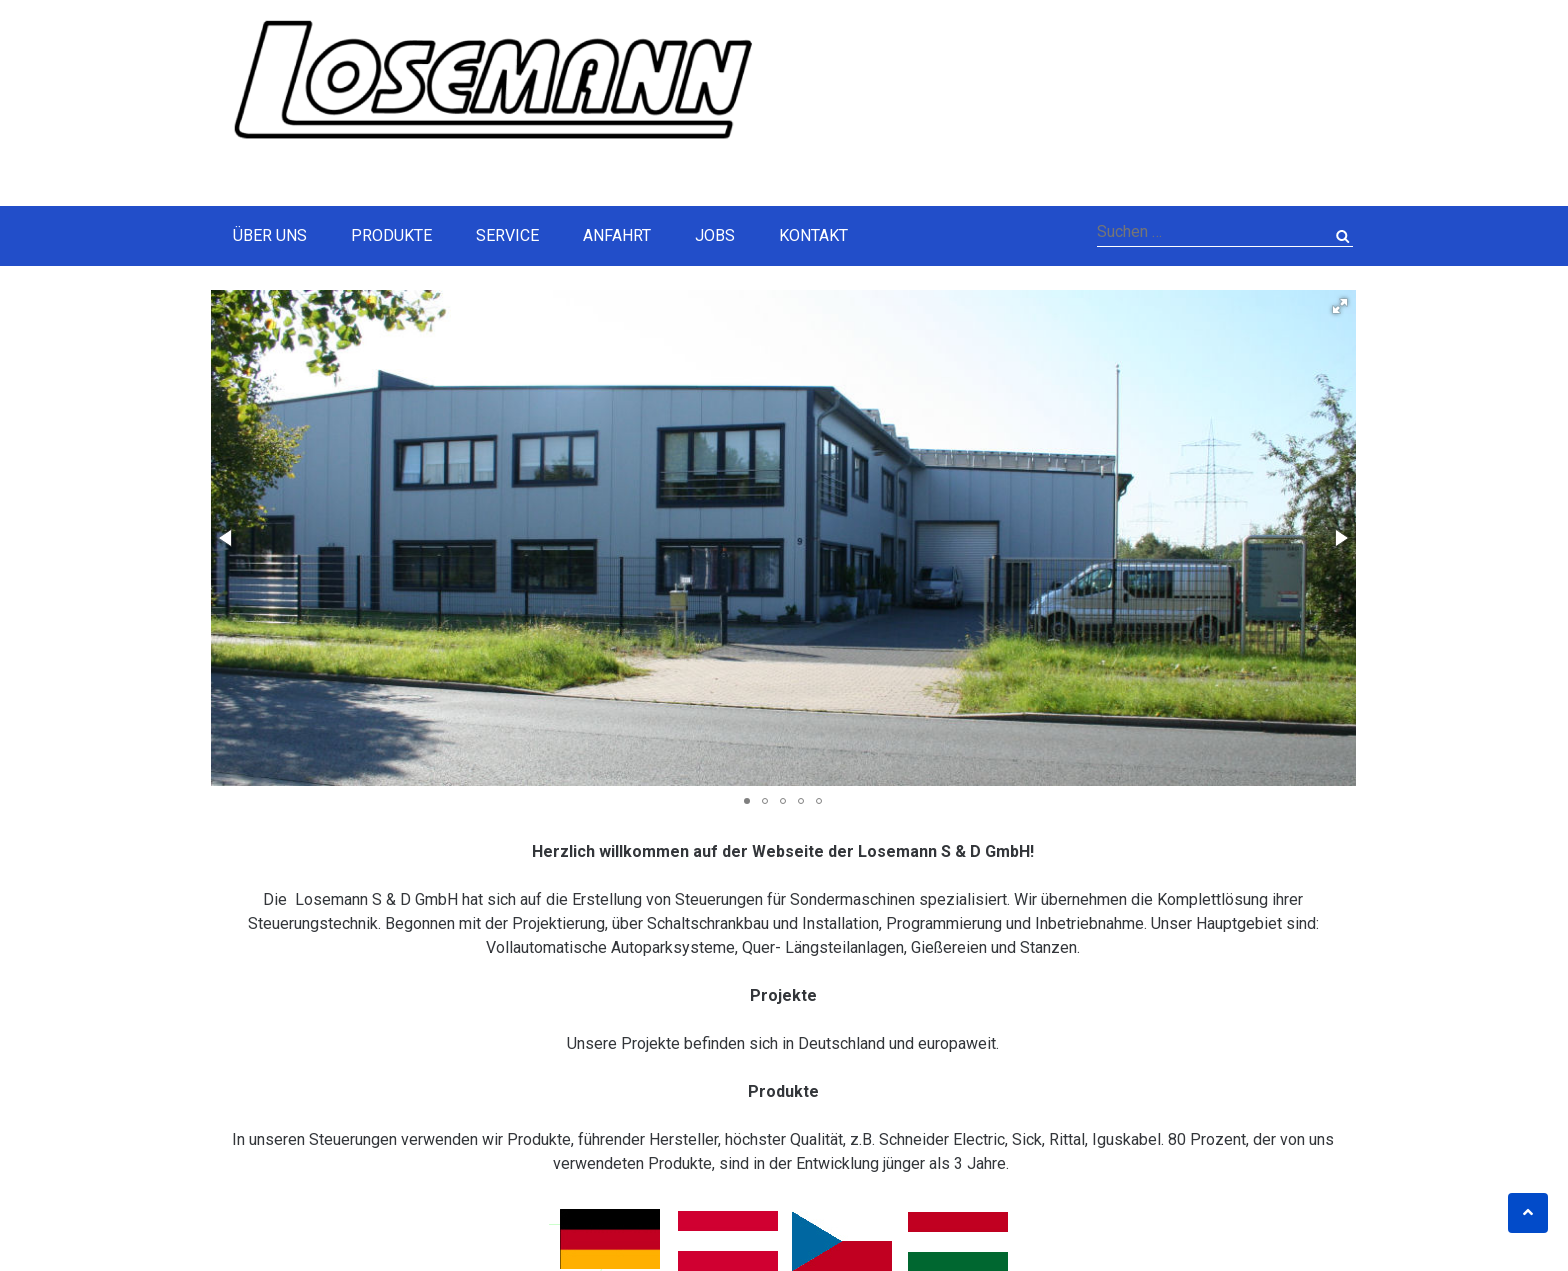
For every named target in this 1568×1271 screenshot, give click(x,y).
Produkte (391, 235)
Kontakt (813, 235)
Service (507, 235)
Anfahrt (617, 235)
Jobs (715, 235)
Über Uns (270, 235)
